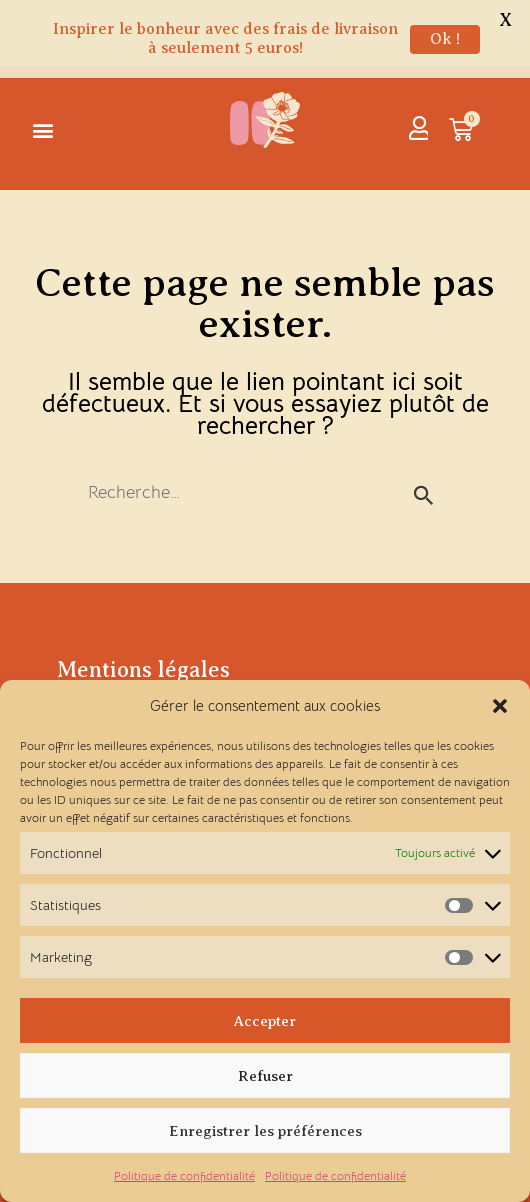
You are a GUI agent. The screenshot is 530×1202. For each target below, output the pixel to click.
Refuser (265, 1076)
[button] (500, 706)
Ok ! (445, 39)
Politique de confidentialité (184, 1175)
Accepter (265, 1021)
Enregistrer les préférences (265, 1131)
